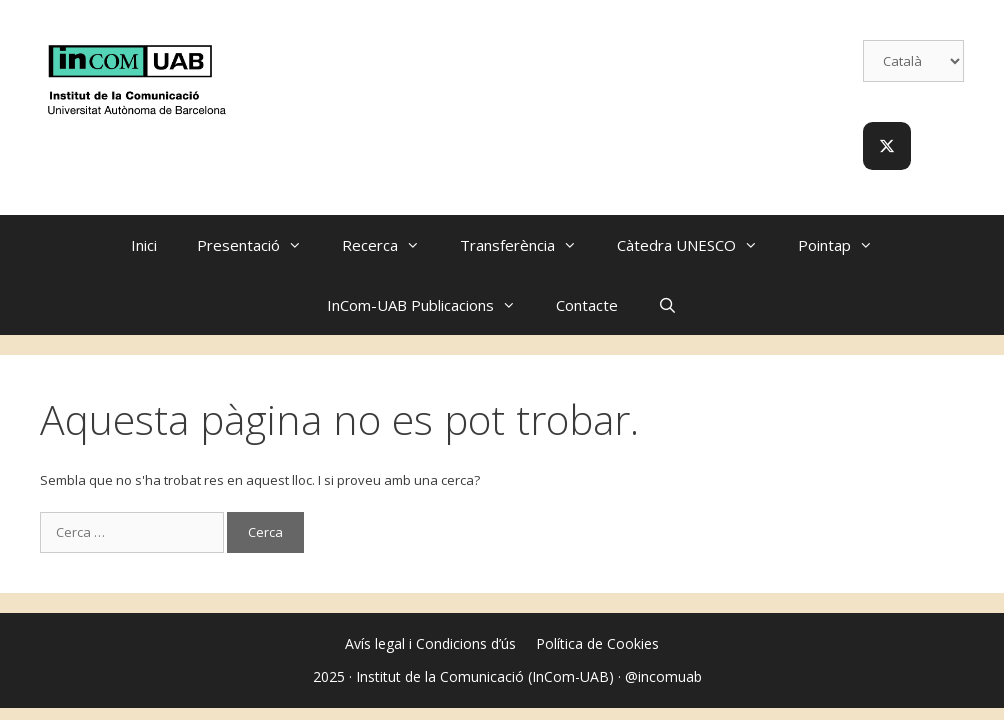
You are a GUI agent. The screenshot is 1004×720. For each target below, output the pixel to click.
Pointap (845, 245)
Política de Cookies (597, 643)
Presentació (259, 245)
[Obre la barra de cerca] (667, 305)
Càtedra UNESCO (697, 245)
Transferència (528, 245)
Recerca (391, 245)
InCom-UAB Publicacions (431, 305)
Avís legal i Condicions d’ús (430, 643)
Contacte (587, 305)
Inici (144, 245)
